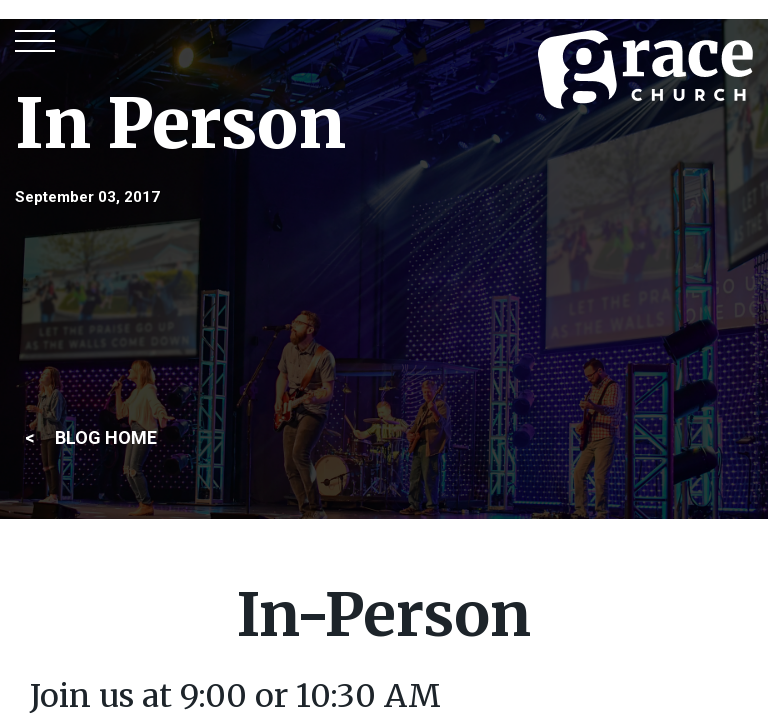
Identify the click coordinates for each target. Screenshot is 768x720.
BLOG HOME (106, 437)
